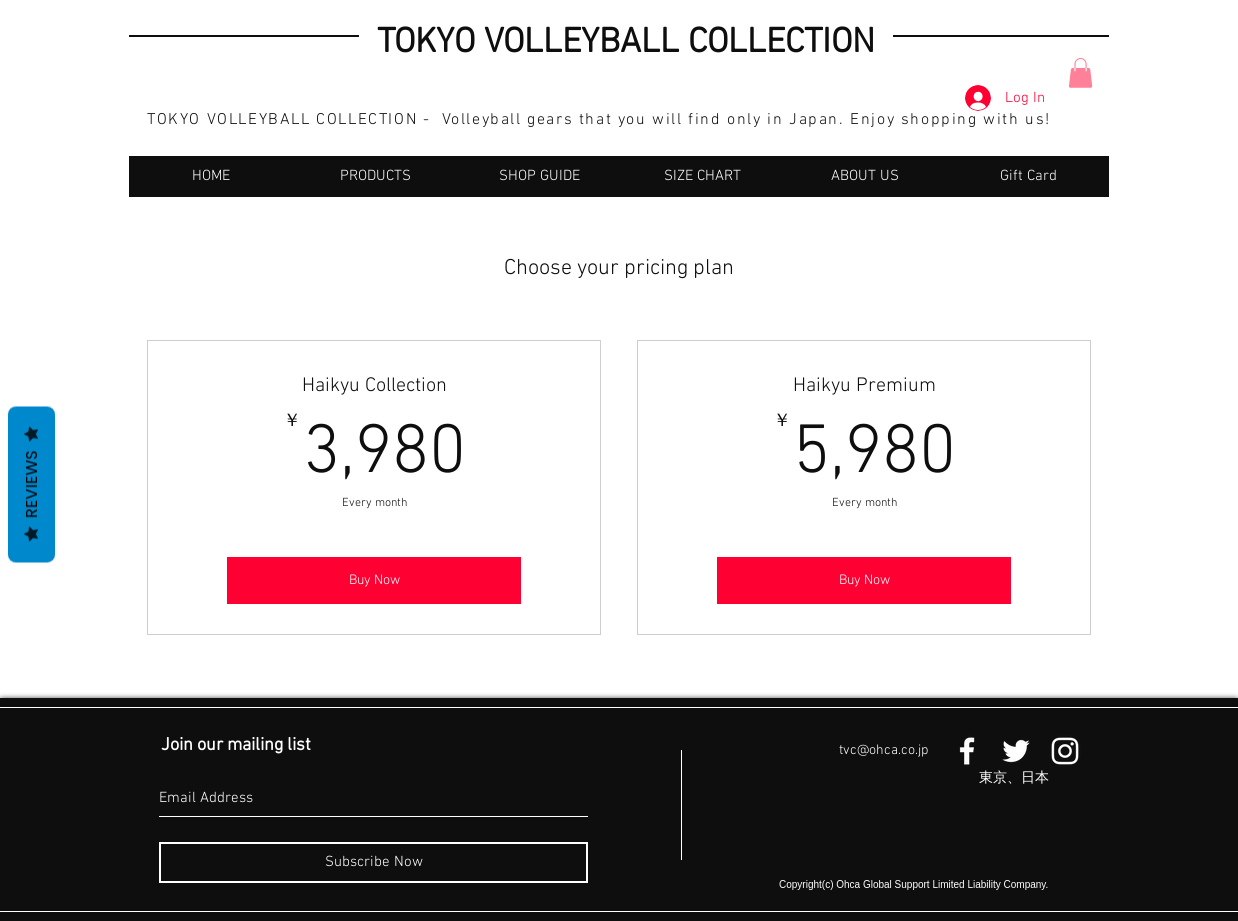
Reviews (31, 484)
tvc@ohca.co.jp (883, 750)
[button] (1080, 73)
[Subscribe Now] (373, 862)
